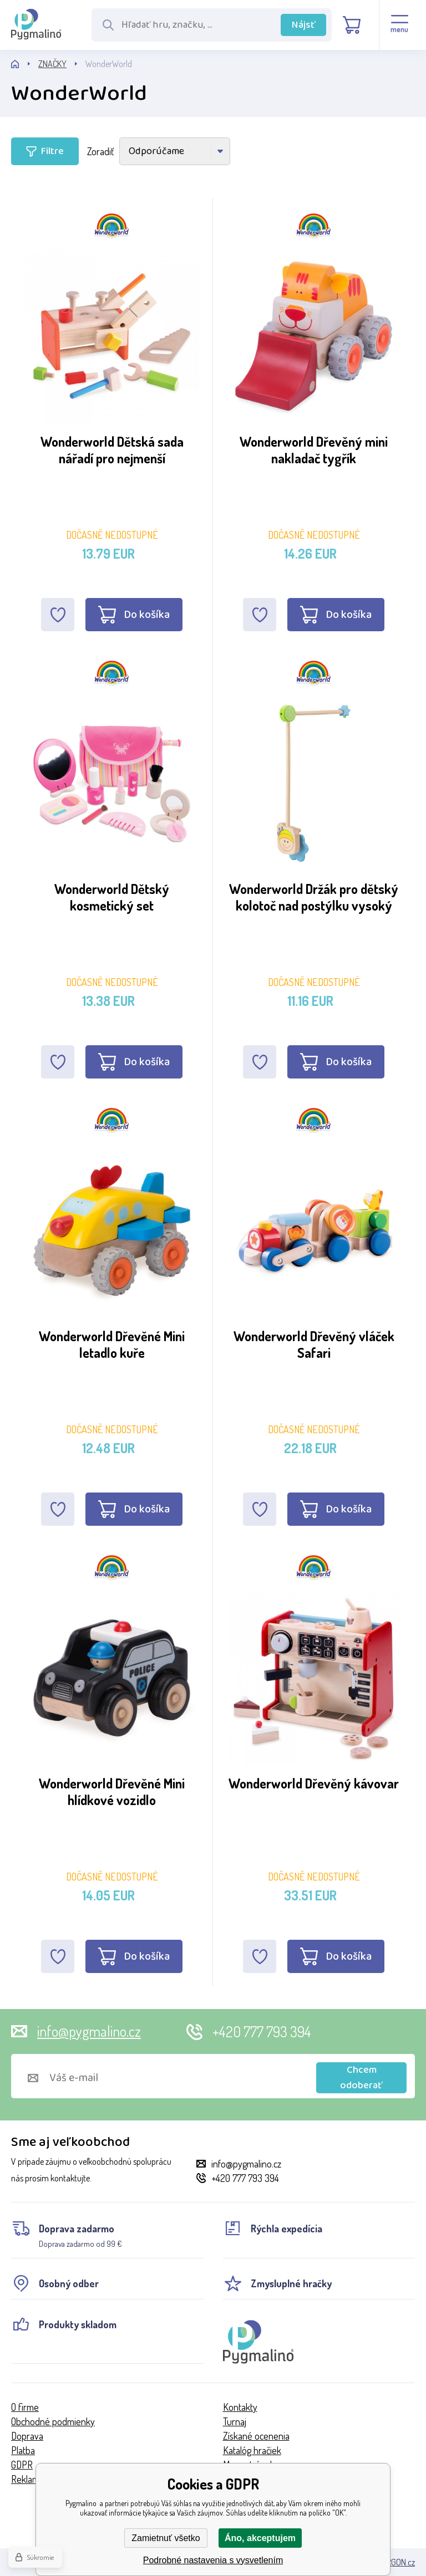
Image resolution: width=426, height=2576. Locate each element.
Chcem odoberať (361, 2077)
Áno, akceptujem (260, 2538)
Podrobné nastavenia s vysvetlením (213, 2560)
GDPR (22, 2465)
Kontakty (240, 2407)
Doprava (27, 2436)
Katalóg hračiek (252, 2450)
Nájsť (304, 25)
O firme (25, 2407)
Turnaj (234, 2421)
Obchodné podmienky (53, 2421)
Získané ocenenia (256, 2436)
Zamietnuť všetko (165, 2538)
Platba (23, 2450)
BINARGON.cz (392, 2562)
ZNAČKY (52, 63)
